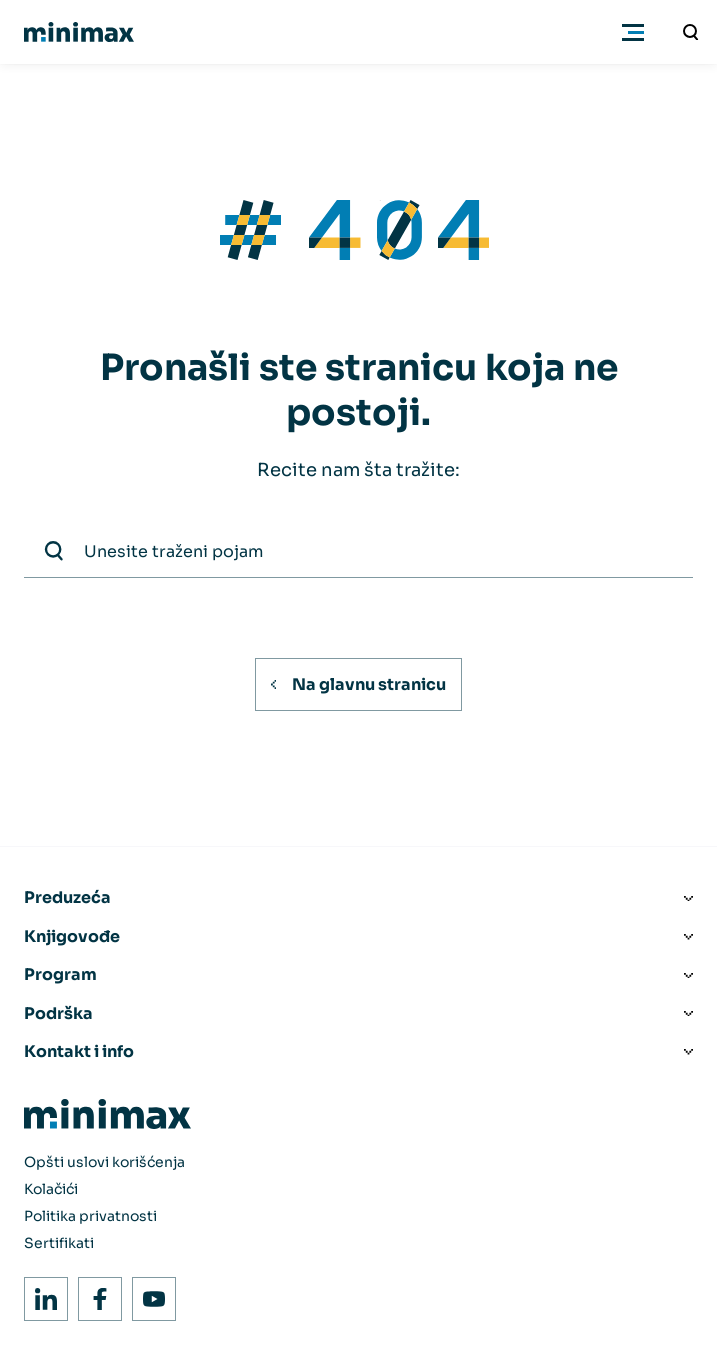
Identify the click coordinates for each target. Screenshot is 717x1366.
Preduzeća (67, 897)
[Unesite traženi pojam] (691, 32)
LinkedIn (40, 1293)
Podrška (58, 1013)
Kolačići (51, 1189)
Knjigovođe (72, 936)
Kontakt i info (79, 1051)
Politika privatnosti (90, 1216)
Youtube (148, 1293)
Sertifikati (59, 1243)
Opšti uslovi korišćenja (104, 1162)
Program (60, 974)
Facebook (94, 1293)
